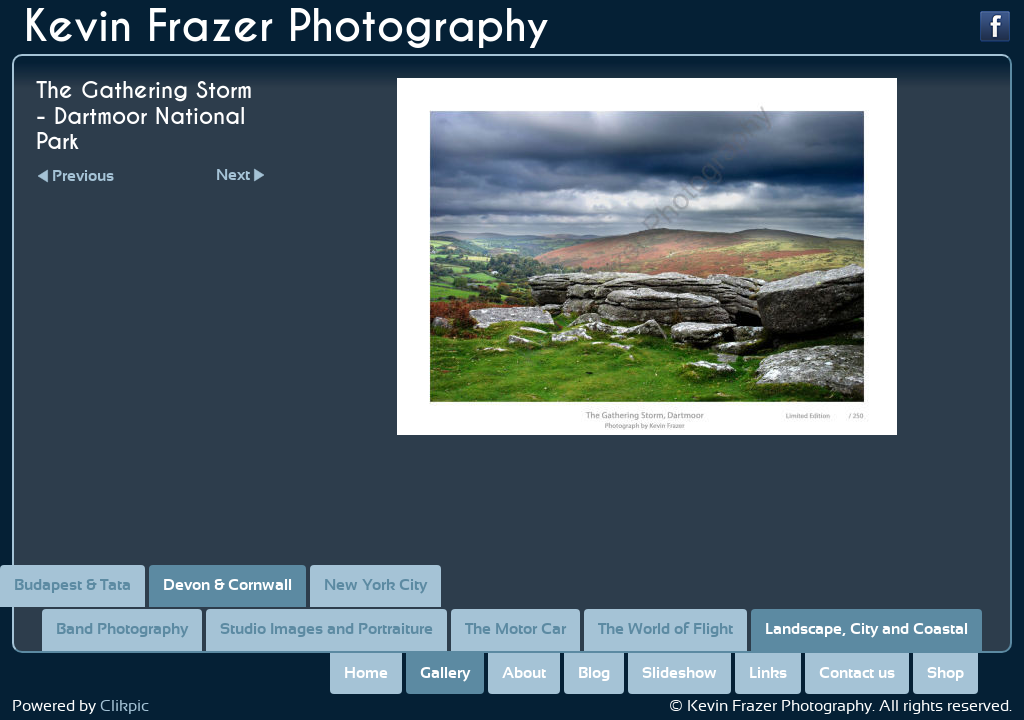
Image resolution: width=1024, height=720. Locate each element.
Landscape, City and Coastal (866, 629)
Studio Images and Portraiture (326, 629)
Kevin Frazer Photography (286, 27)
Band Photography (122, 629)
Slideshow (679, 673)
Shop (945, 673)
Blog (594, 673)
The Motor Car (515, 629)
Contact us (857, 673)
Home (366, 673)
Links (768, 673)
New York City (375, 585)
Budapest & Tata (72, 585)
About (524, 673)
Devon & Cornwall (227, 585)
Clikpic (124, 706)
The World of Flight (665, 629)
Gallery (445, 673)
